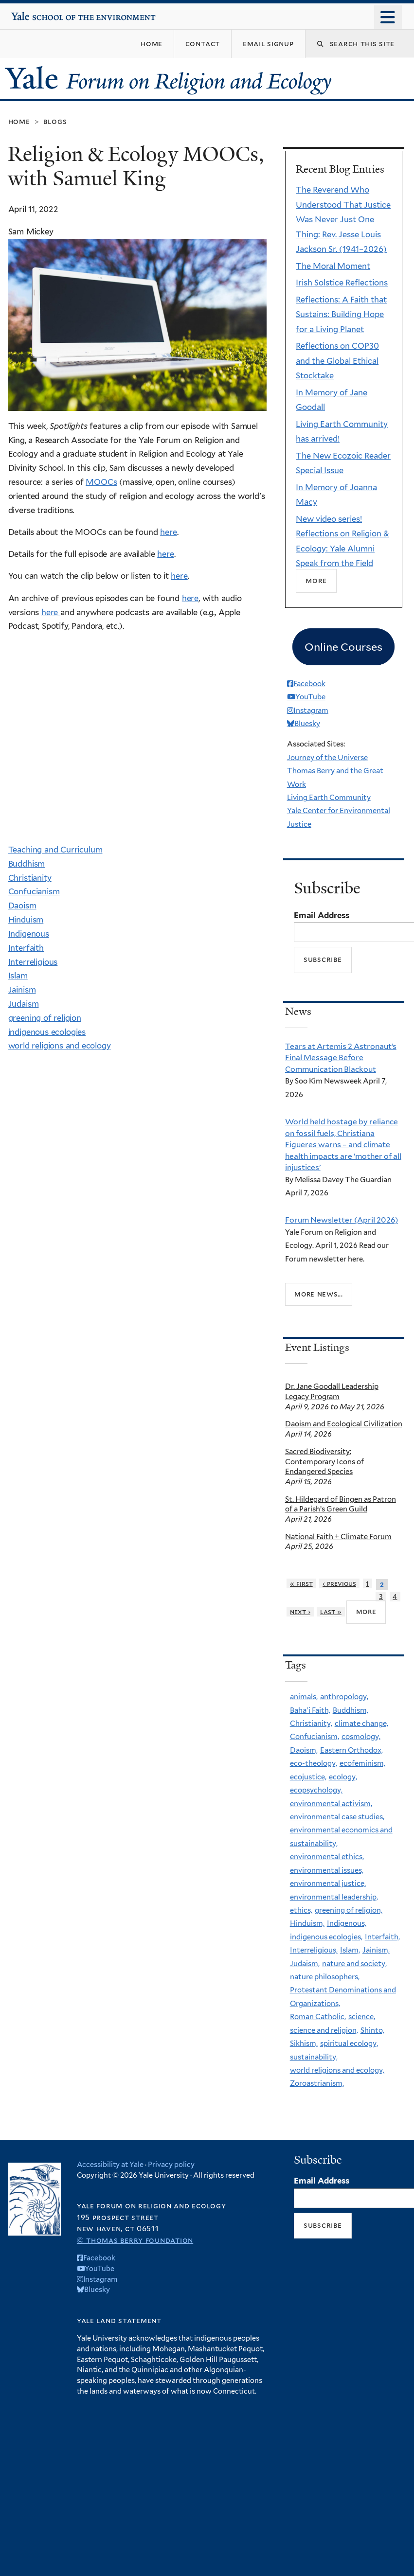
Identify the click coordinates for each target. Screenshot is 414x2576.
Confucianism (34, 891)
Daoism (22, 905)
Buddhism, (350, 1710)
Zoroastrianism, (317, 2083)
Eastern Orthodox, (351, 1750)
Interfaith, (382, 1937)
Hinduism (26, 919)
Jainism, (376, 1950)
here (168, 532)
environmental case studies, (337, 1816)
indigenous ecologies (47, 1032)
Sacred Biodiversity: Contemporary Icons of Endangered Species (324, 1461)
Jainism (22, 990)
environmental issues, (326, 1870)
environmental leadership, (334, 1897)
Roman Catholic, (318, 2016)
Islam (18, 975)
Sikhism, (304, 2043)
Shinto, (372, 2030)
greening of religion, (348, 1910)
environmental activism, (331, 1803)
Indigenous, (346, 1923)
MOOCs (101, 482)
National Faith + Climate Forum (338, 1536)
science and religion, (324, 2030)
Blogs (55, 121)
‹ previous (339, 1583)
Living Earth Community (329, 797)
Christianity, (311, 1723)
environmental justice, (328, 1883)
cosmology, (361, 1736)
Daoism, (304, 1750)
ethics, (301, 1910)
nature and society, (354, 1963)
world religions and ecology (59, 1045)
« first (301, 1583)
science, (361, 2016)
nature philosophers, (325, 1976)
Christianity (30, 878)
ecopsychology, (316, 1790)
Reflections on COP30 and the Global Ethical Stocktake (337, 360)
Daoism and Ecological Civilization (343, 1424)
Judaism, (305, 1963)
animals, (304, 1696)
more (366, 1611)
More (316, 580)
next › (300, 1612)
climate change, (361, 1723)
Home (19, 121)
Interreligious (33, 962)
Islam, (350, 1950)
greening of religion (44, 1018)
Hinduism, (307, 1923)
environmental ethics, (327, 1856)
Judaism (23, 1004)
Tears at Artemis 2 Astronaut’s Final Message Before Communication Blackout (340, 1058)
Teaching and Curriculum (55, 849)
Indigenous (28, 934)
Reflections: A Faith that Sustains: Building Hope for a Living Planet (341, 314)
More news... (318, 1293)
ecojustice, (308, 1777)
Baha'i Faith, (310, 1710)
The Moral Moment (333, 266)
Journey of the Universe (327, 757)
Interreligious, (314, 1950)
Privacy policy (171, 2164)
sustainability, (314, 2057)
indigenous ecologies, (326, 1937)
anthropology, (344, 1696)
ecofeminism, (362, 1763)
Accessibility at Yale (110, 2164)
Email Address (321, 915)
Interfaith (26, 948)
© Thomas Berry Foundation (135, 2240)
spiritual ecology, (349, 2043)
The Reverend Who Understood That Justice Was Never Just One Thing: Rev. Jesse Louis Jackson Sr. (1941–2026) (343, 219)
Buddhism (26, 864)
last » (331, 1612)
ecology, (343, 1777)
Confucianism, (314, 1736)
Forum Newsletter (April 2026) (341, 1220)
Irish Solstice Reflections (342, 282)
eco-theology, (313, 1763)
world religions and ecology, (337, 2070)
